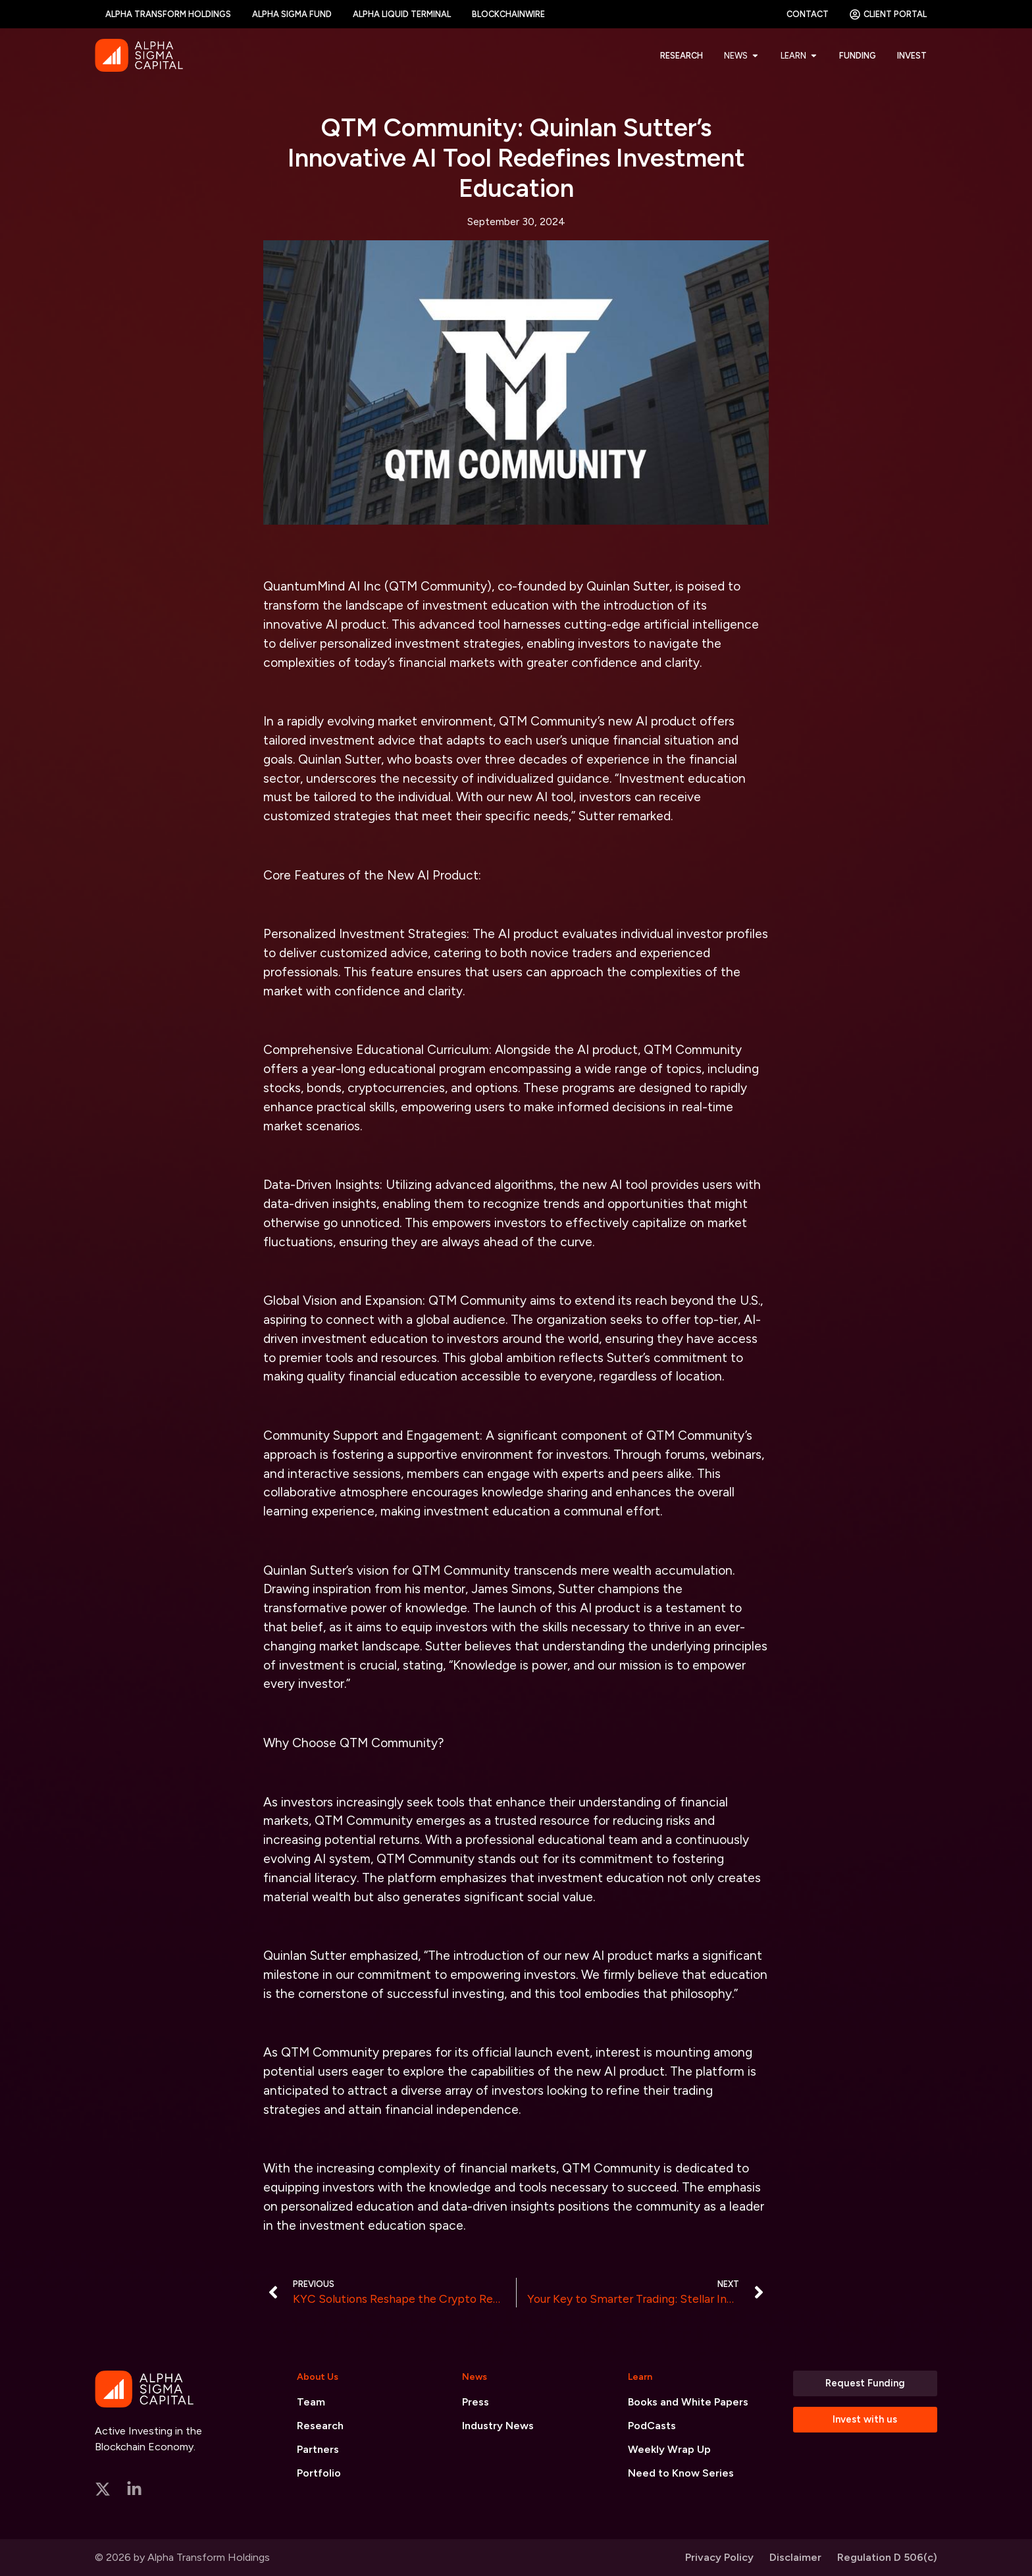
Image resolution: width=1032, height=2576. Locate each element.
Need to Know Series (681, 2473)
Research (320, 2425)
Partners (318, 2449)
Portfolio (319, 2473)
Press (475, 2402)
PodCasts (652, 2425)
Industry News (498, 2425)
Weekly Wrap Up (669, 2449)
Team (311, 2402)
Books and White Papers (688, 2402)
